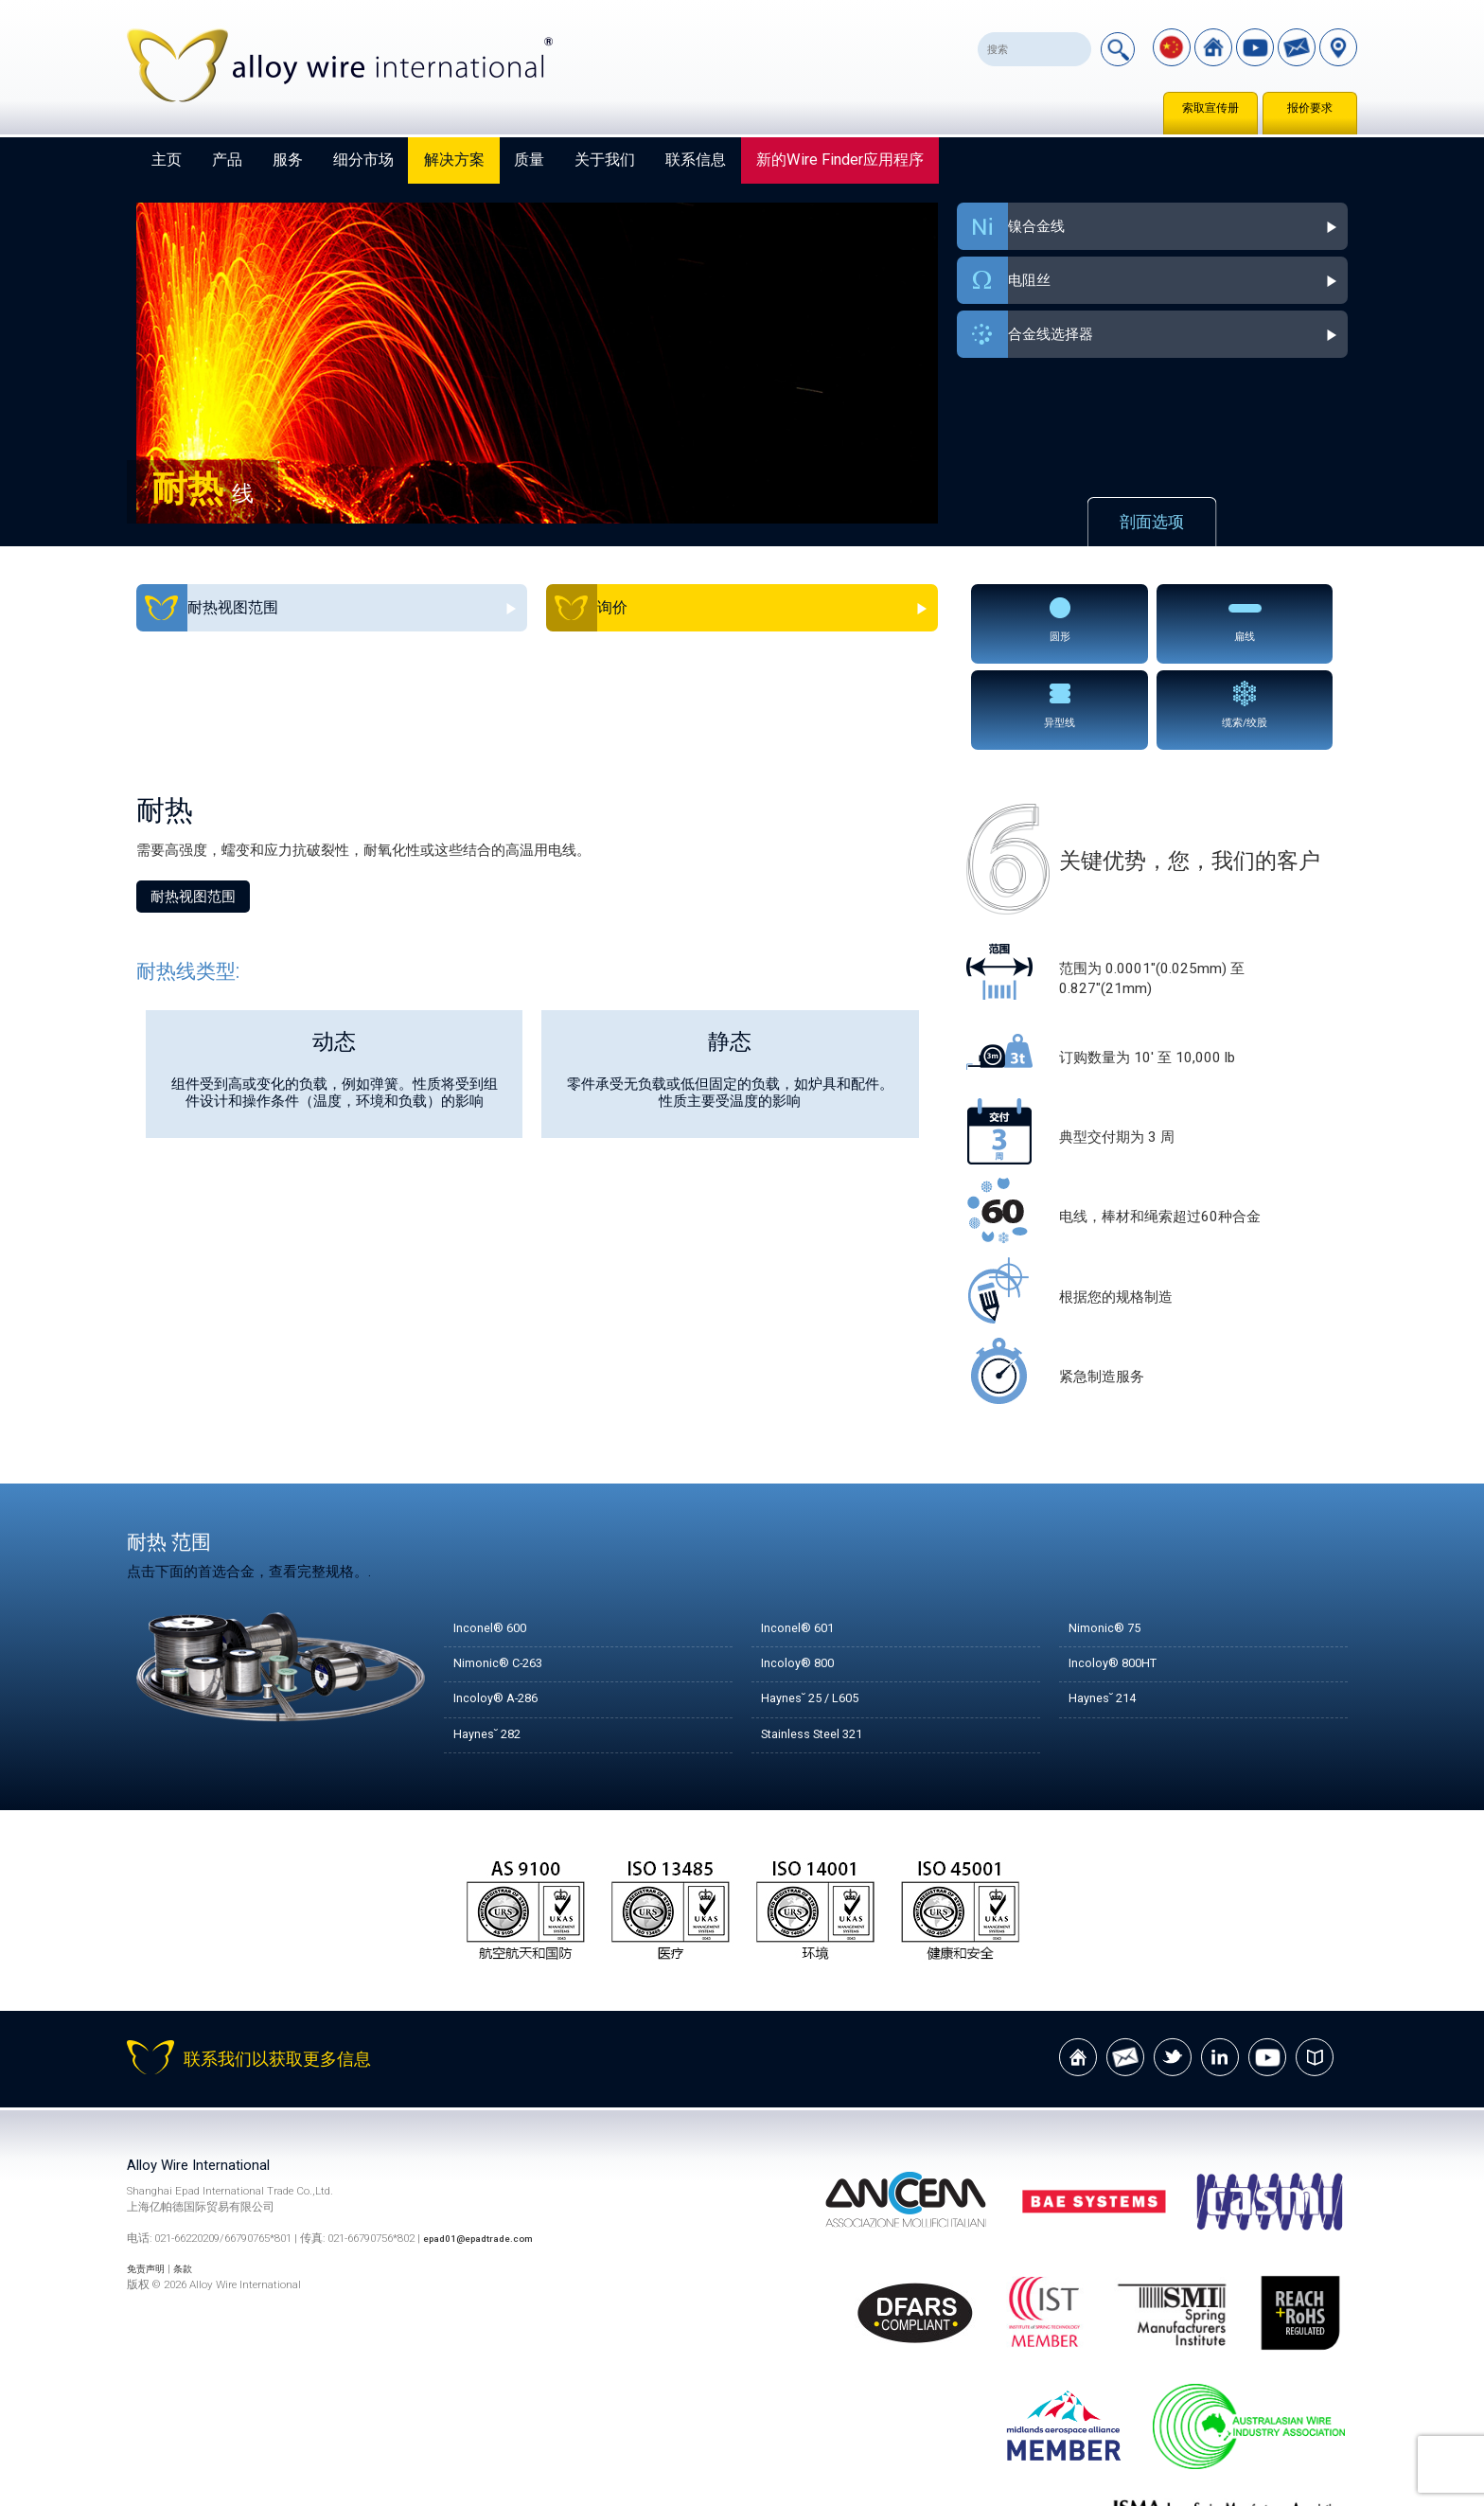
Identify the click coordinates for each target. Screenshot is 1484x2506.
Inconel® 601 (804, 1536)
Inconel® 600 (496, 1536)
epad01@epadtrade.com (487, 2146)
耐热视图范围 (193, 803)
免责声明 (149, 2177)
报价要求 (1310, 108)
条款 (192, 2177)
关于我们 (604, 160)
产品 (227, 160)
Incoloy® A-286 (504, 1606)
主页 (166, 160)
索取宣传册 (1210, 108)
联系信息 (695, 160)
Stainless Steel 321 (821, 1642)
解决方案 (454, 160)
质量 (529, 160)
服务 (288, 160)
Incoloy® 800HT (1121, 1571)
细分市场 (363, 160)
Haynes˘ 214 (1109, 1606)
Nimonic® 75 (1111, 1536)
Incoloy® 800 (804, 1571)
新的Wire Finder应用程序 (840, 160)
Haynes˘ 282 (494, 1642)
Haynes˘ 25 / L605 (821, 1606)
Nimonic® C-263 (507, 1571)
